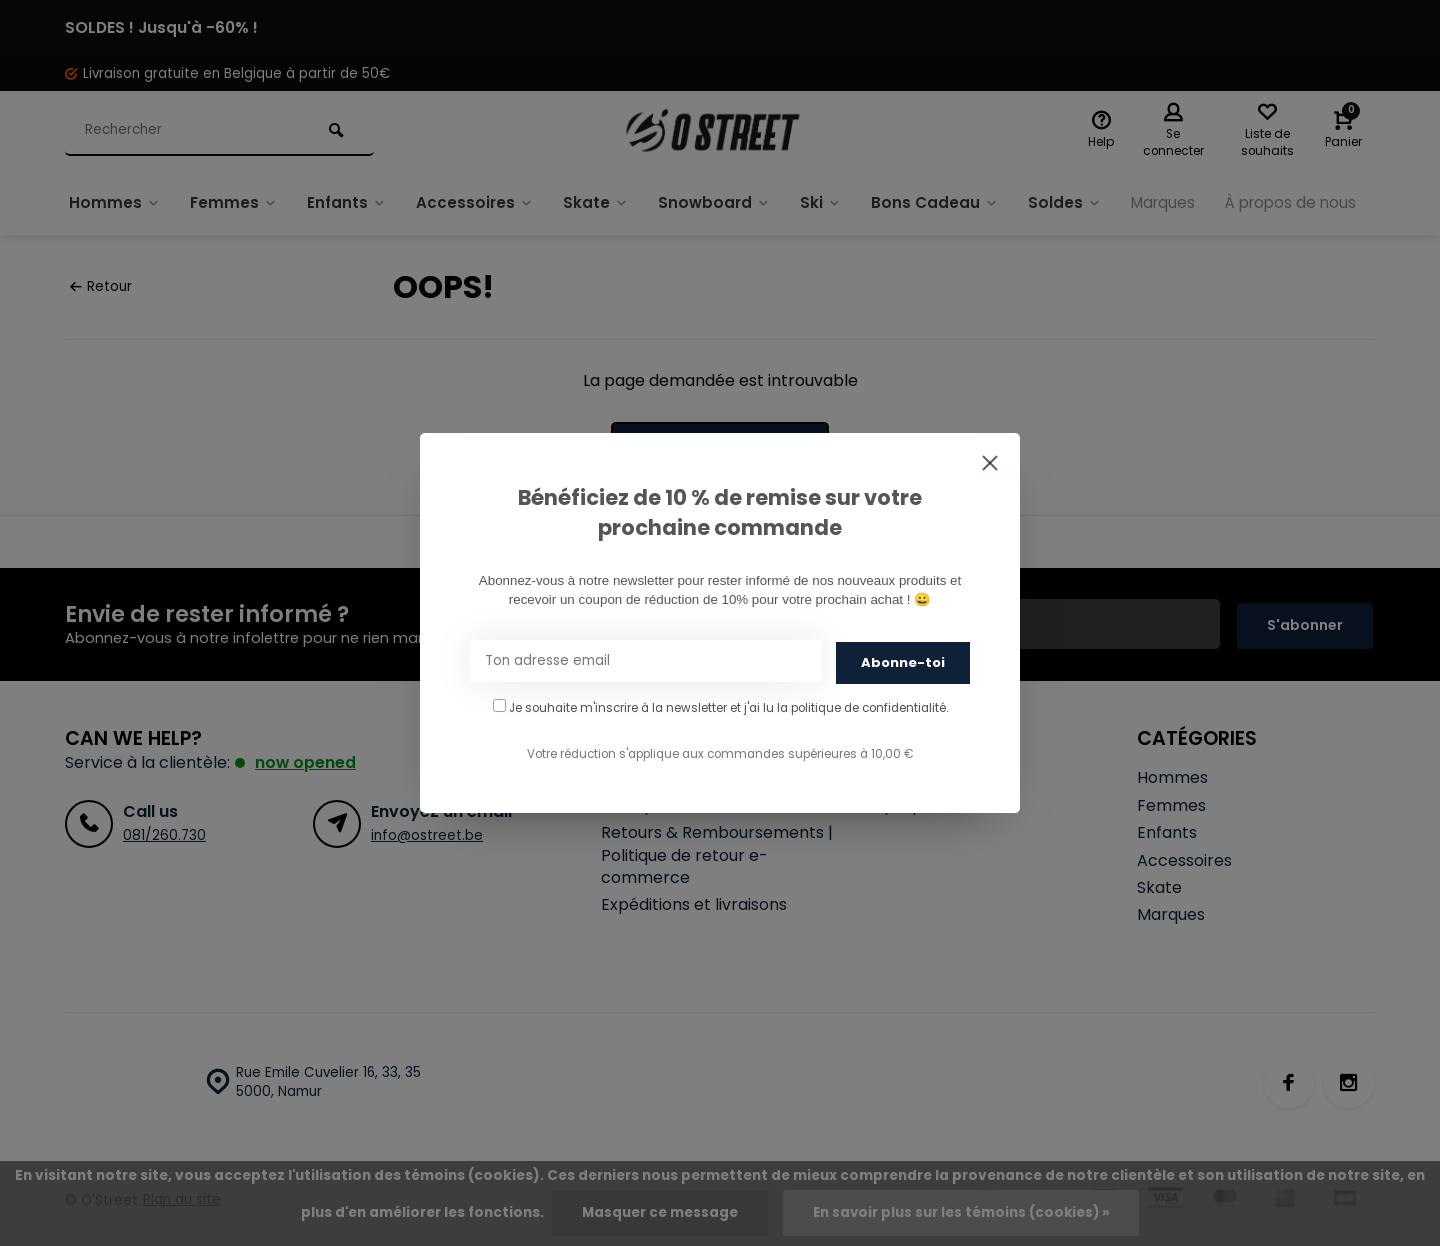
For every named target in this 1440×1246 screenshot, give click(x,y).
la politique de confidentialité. (862, 707)
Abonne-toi (903, 661)
